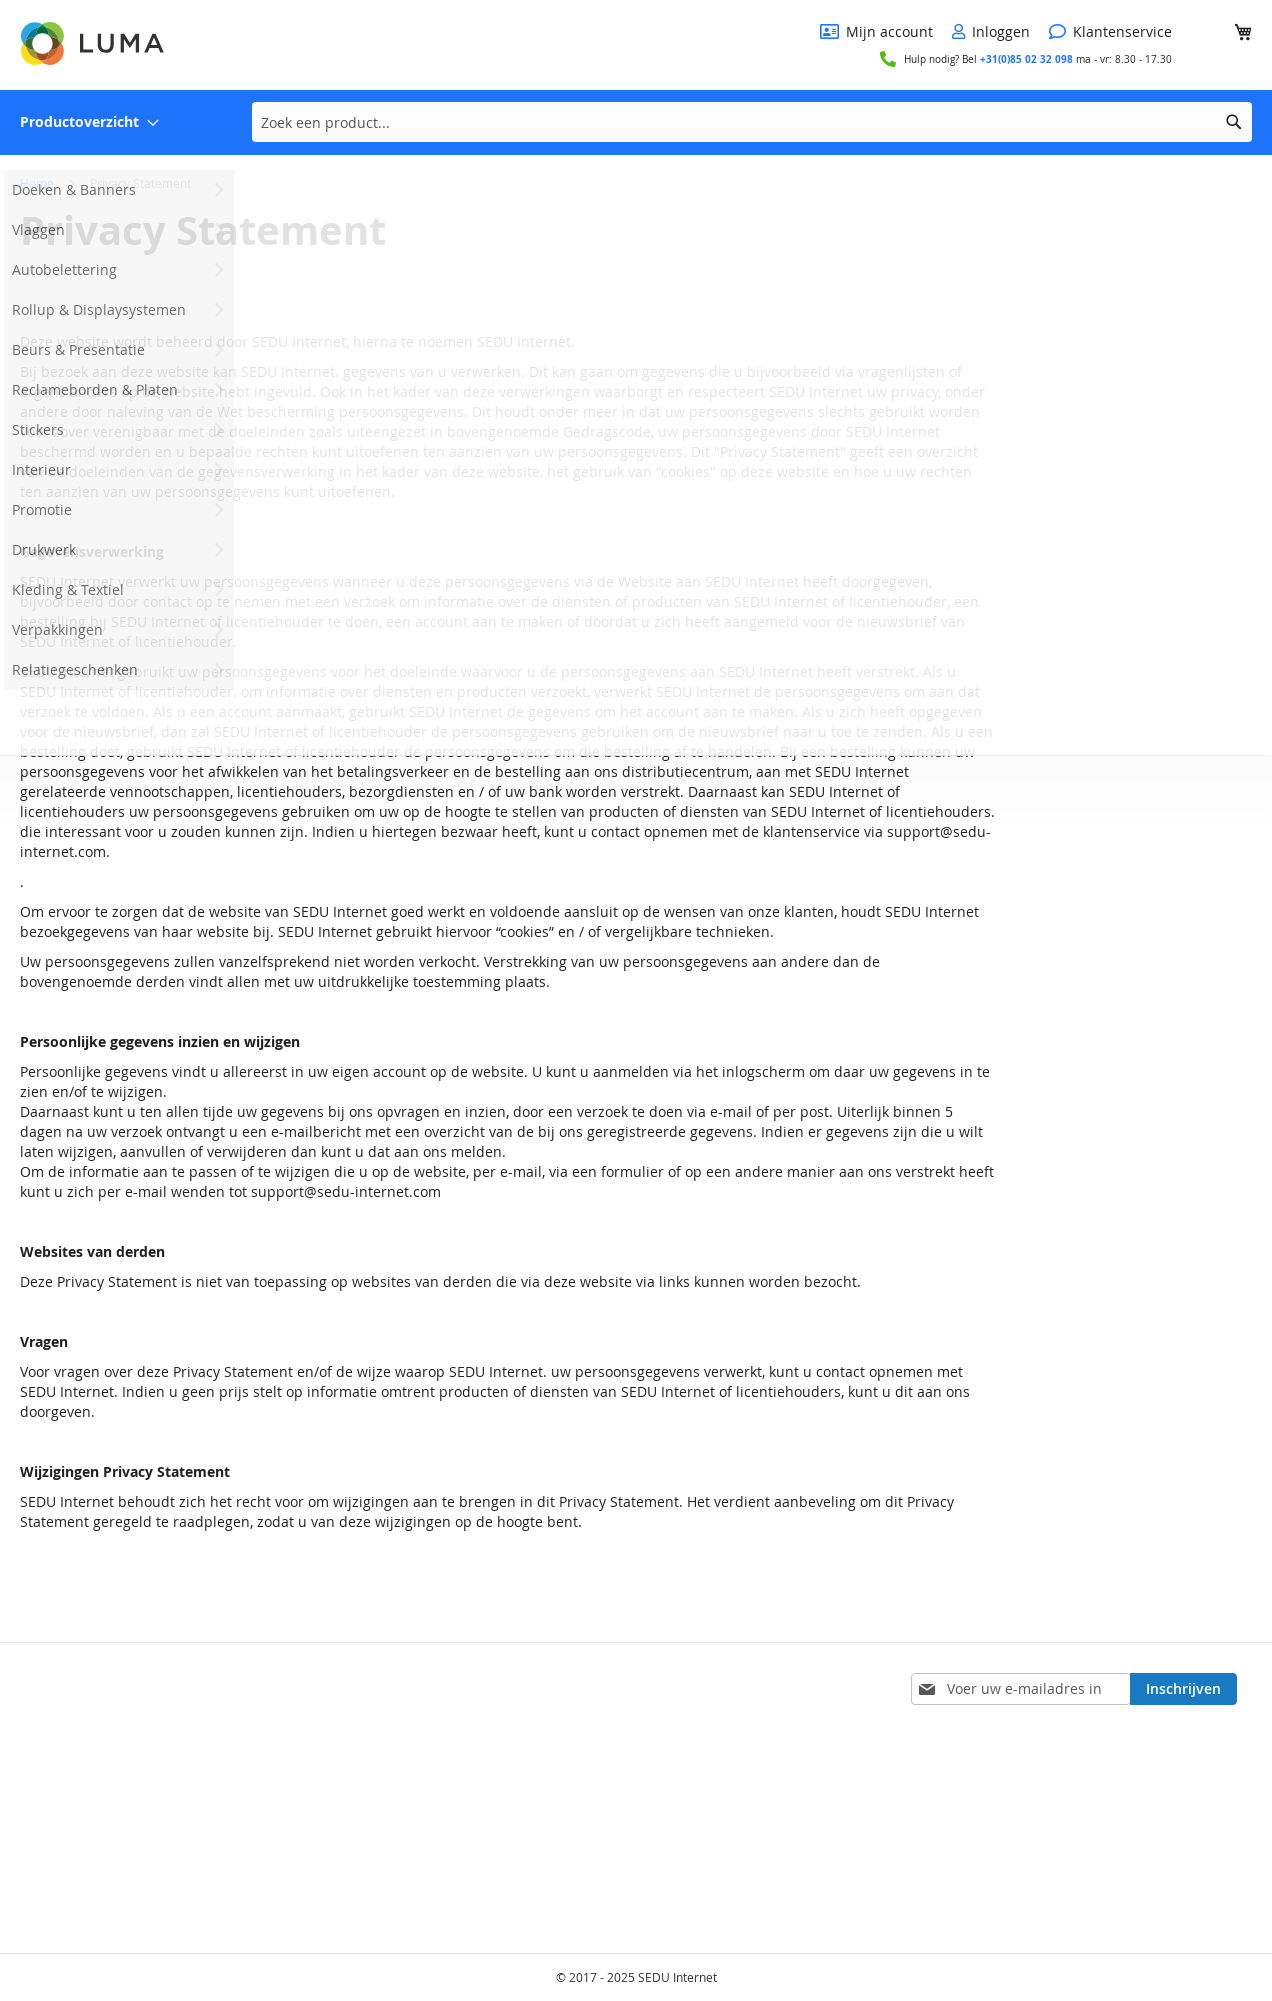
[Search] (1234, 122)
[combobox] (752, 122)
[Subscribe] (1183, 1689)
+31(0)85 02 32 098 (1026, 59)
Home (38, 183)
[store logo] (94, 43)
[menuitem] (89, 122)
